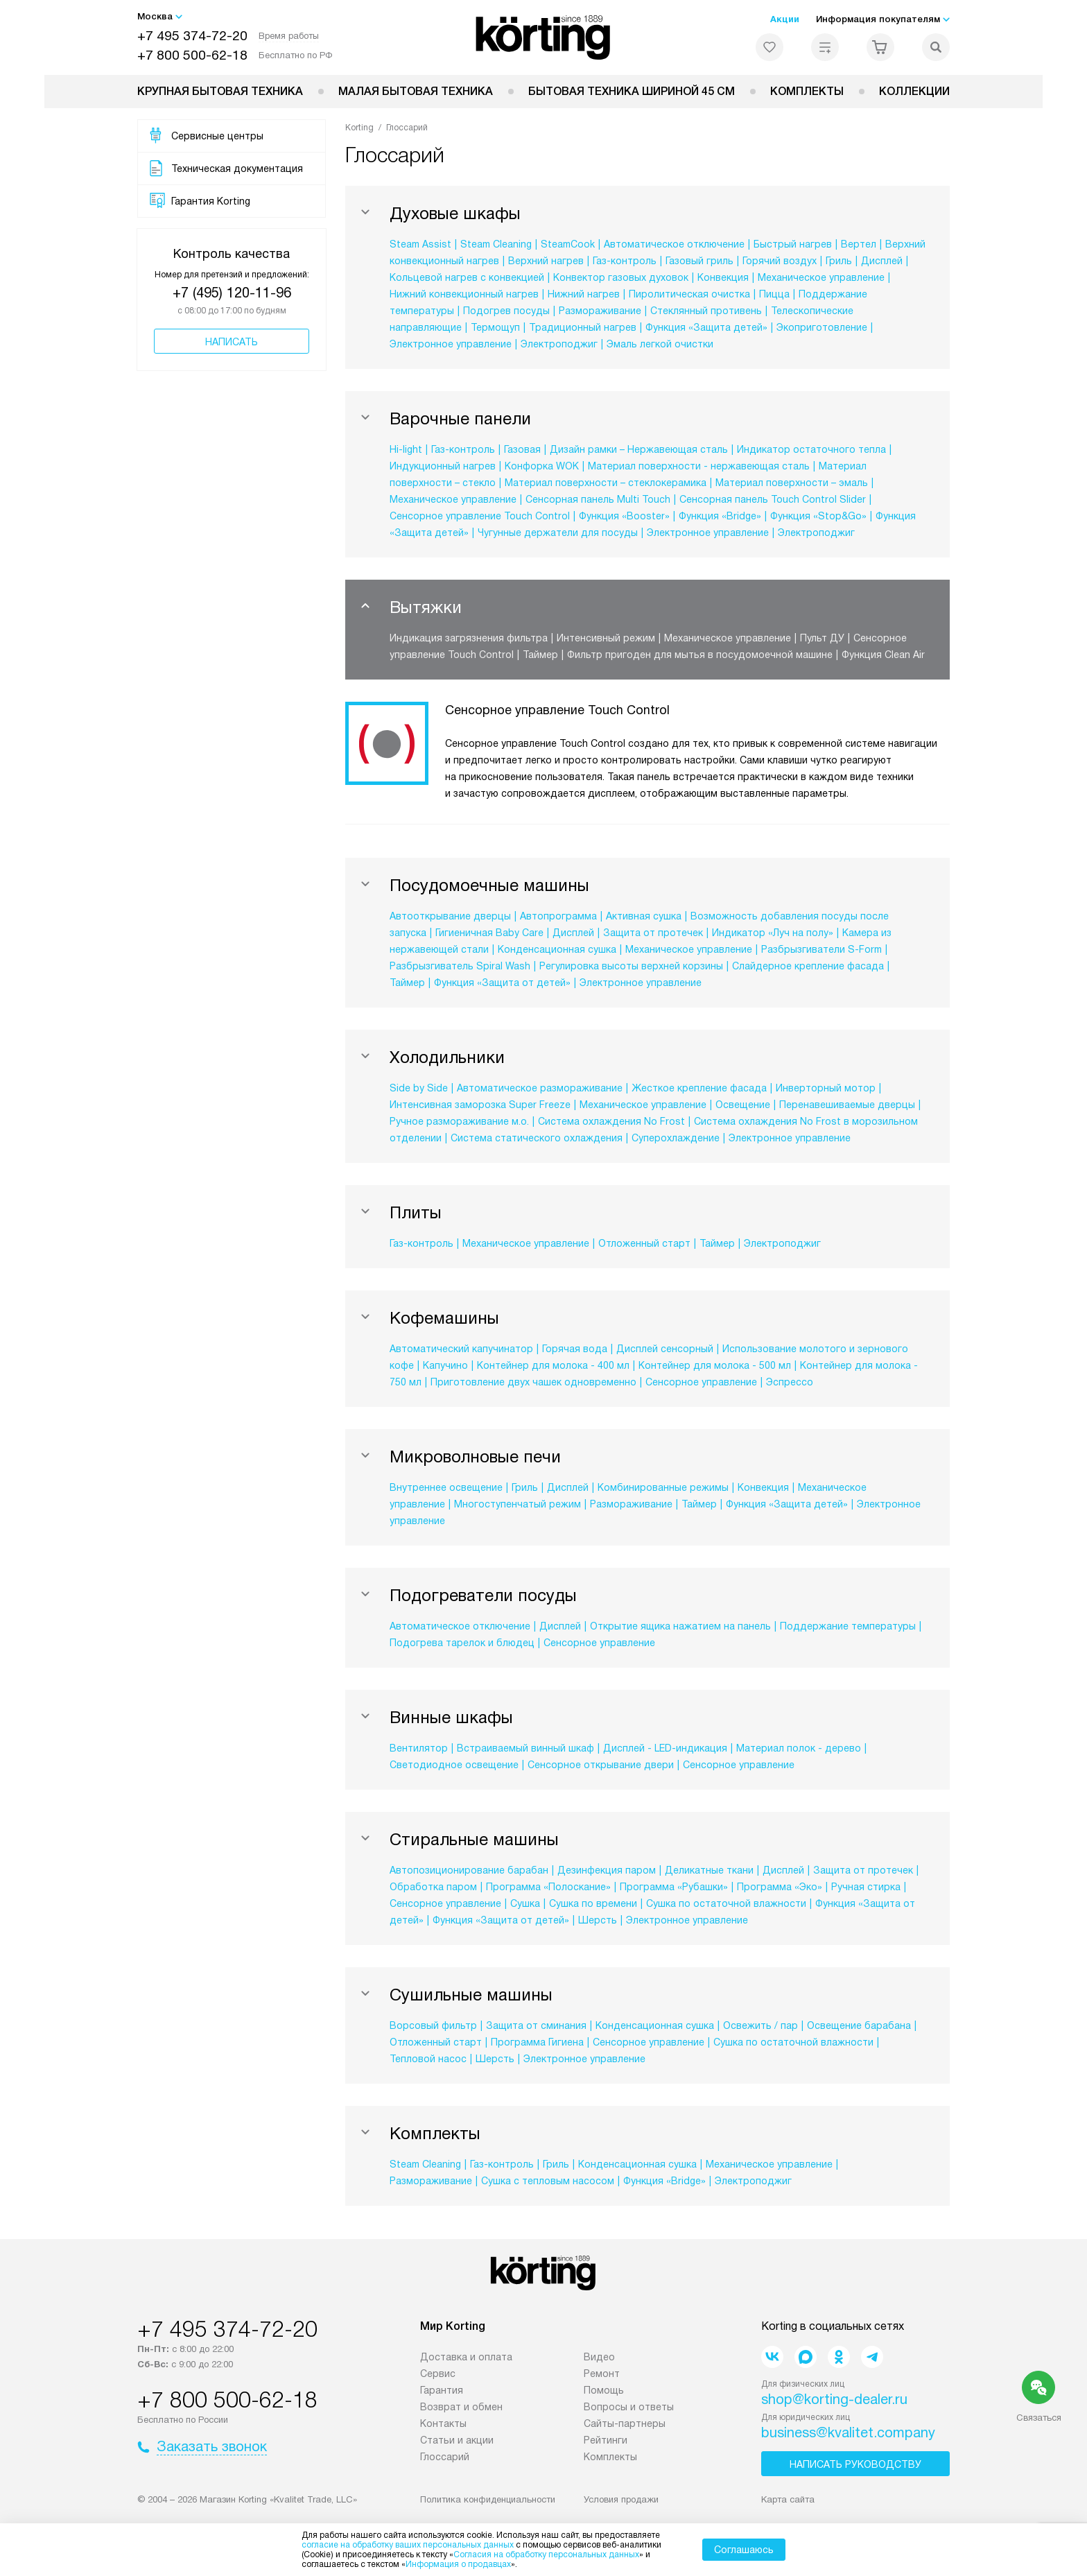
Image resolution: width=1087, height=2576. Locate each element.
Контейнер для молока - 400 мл (553, 1365)
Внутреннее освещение (446, 1487)
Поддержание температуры (848, 1626)
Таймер (540, 654)
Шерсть (597, 1920)
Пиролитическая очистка (689, 294)
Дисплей (882, 260)
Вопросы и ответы (629, 2406)
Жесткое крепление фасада (699, 1087)
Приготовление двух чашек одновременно (533, 1382)
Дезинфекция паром (606, 1870)
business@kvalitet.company (848, 2432)
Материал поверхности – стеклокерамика (605, 482)
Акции (784, 19)
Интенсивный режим (606, 637)
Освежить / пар (760, 2025)
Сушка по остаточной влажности (726, 1903)
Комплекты (807, 91)
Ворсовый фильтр (433, 2025)
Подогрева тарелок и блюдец (462, 1642)
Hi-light (406, 449)
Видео (599, 2356)
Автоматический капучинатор (461, 1348)
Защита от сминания (536, 2025)
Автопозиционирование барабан (469, 1870)
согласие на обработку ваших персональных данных (408, 2545)
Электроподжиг (559, 343)
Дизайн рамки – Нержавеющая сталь (639, 449)
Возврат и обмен (461, 2406)
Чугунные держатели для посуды (558, 532)
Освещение (742, 1104)
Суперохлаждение (676, 1137)
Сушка (525, 1903)
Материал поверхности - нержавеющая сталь (699, 466)
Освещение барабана (859, 2025)
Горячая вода (574, 1348)
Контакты (443, 2423)
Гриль (839, 260)
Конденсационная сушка (557, 949)
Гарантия (441, 2390)
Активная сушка (643, 916)
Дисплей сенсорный (664, 1348)
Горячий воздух (779, 260)
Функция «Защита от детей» (502, 982)
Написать (231, 341)
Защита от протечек (653, 932)
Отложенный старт (644, 1243)
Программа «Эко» (779, 1886)
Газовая (522, 449)
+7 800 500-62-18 (192, 55)
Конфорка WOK (542, 466)
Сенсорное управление (701, 1382)
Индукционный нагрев (443, 466)
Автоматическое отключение (674, 244)
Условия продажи (621, 2499)
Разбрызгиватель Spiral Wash (460, 965)
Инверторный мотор (826, 1087)
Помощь (604, 2390)
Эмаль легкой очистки (660, 343)
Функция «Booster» (624, 515)
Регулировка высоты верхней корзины (631, 965)
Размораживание (600, 310)
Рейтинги (605, 2440)
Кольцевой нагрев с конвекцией (467, 277)
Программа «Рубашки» (674, 1886)
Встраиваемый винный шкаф (525, 1748)
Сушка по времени (593, 1903)
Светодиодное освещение (454, 1764)
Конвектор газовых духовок (620, 277)
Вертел (858, 244)
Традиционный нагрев (582, 327)
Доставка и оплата (466, 2356)
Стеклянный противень (706, 310)
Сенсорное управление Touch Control (480, 515)
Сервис (437, 2373)
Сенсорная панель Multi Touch (597, 499)
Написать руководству (855, 2464)
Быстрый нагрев (793, 244)
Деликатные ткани (709, 1870)
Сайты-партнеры (625, 2423)
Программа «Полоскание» (548, 1886)
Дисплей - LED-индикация (665, 1748)
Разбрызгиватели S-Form (821, 949)
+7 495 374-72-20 (192, 35)
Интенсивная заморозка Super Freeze (480, 1104)
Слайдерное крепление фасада (808, 965)
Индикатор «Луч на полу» (772, 932)
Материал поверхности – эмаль (791, 482)
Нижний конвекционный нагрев (464, 294)
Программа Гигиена (537, 2042)
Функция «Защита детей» (706, 327)
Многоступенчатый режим (517, 1504)
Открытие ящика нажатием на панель (680, 1626)
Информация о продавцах (458, 2564)
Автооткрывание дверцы (450, 916)
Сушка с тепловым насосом (547, 2180)
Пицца (774, 294)
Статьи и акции (457, 2440)
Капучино (445, 1365)
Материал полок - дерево (798, 1748)
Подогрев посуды (506, 310)
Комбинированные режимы (663, 1487)
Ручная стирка (866, 1886)
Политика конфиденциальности (487, 2499)
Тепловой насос (428, 2058)
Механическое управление (821, 277)
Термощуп (495, 327)
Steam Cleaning (496, 244)
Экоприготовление (821, 327)
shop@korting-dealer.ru (834, 2399)
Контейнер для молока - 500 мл (714, 1365)
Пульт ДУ (822, 637)
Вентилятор (419, 1748)
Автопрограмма (558, 916)
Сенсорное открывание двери (601, 1764)
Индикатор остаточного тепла (811, 449)
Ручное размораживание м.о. (459, 1121)
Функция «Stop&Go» (818, 515)
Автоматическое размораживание (540, 1087)
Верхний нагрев (546, 260)
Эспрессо (789, 1382)
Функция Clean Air (883, 654)
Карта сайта (788, 2499)
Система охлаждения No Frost (611, 1121)
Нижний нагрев (584, 294)
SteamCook (568, 244)
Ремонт (602, 2373)
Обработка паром (433, 1886)
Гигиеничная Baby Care (489, 932)
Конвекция (723, 277)
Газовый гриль (699, 260)
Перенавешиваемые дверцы (847, 1104)
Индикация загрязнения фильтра (469, 637)
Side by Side (419, 1087)
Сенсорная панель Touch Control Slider (772, 499)
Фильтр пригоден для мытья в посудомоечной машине (700, 654)
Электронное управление (451, 343)
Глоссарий (444, 2456)
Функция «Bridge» (720, 515)
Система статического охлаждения (537, 1137)
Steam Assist (420, 244)
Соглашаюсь (744, 2549)
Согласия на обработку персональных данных (546, 2554)
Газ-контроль (624, 260)
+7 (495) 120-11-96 (232, 292)
